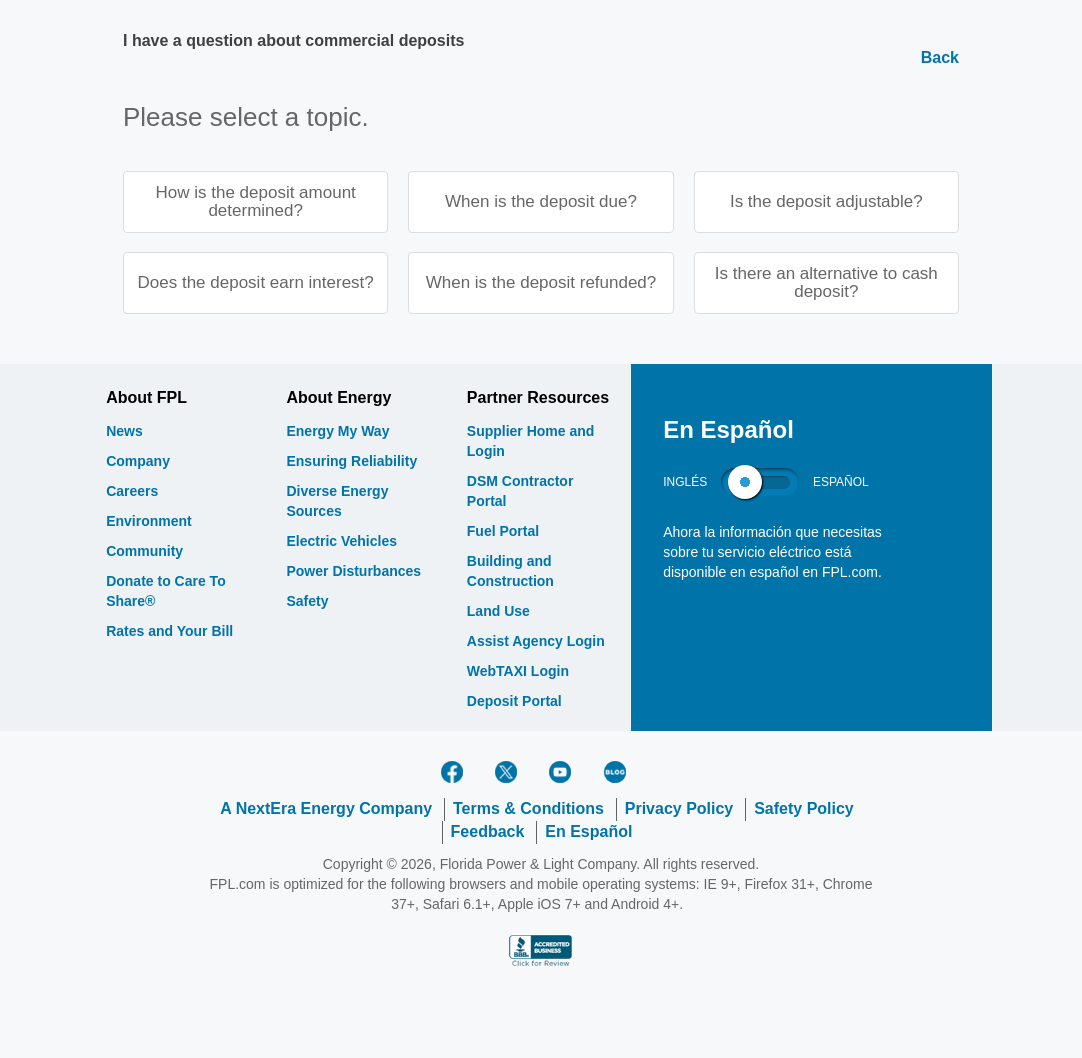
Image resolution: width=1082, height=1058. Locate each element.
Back (940, 57)
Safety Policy (804, 810)
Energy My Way (337, 433)
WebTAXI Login (518, 673)
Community (144, 553)
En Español (588, 832)
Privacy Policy (679, 810)
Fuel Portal (503, 533)
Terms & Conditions (528, 810)
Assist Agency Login (536, 643)
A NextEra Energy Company (326, 810)
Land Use (498, 613)
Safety (307, 603)
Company (138, 463)
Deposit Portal (514, 703)
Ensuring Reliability (351, 463)
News (124, 433)
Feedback (488, 832)
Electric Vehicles (341, 543)
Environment (149, 523)
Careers (132, 493)
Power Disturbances (353, 573)
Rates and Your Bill (169, 633)
